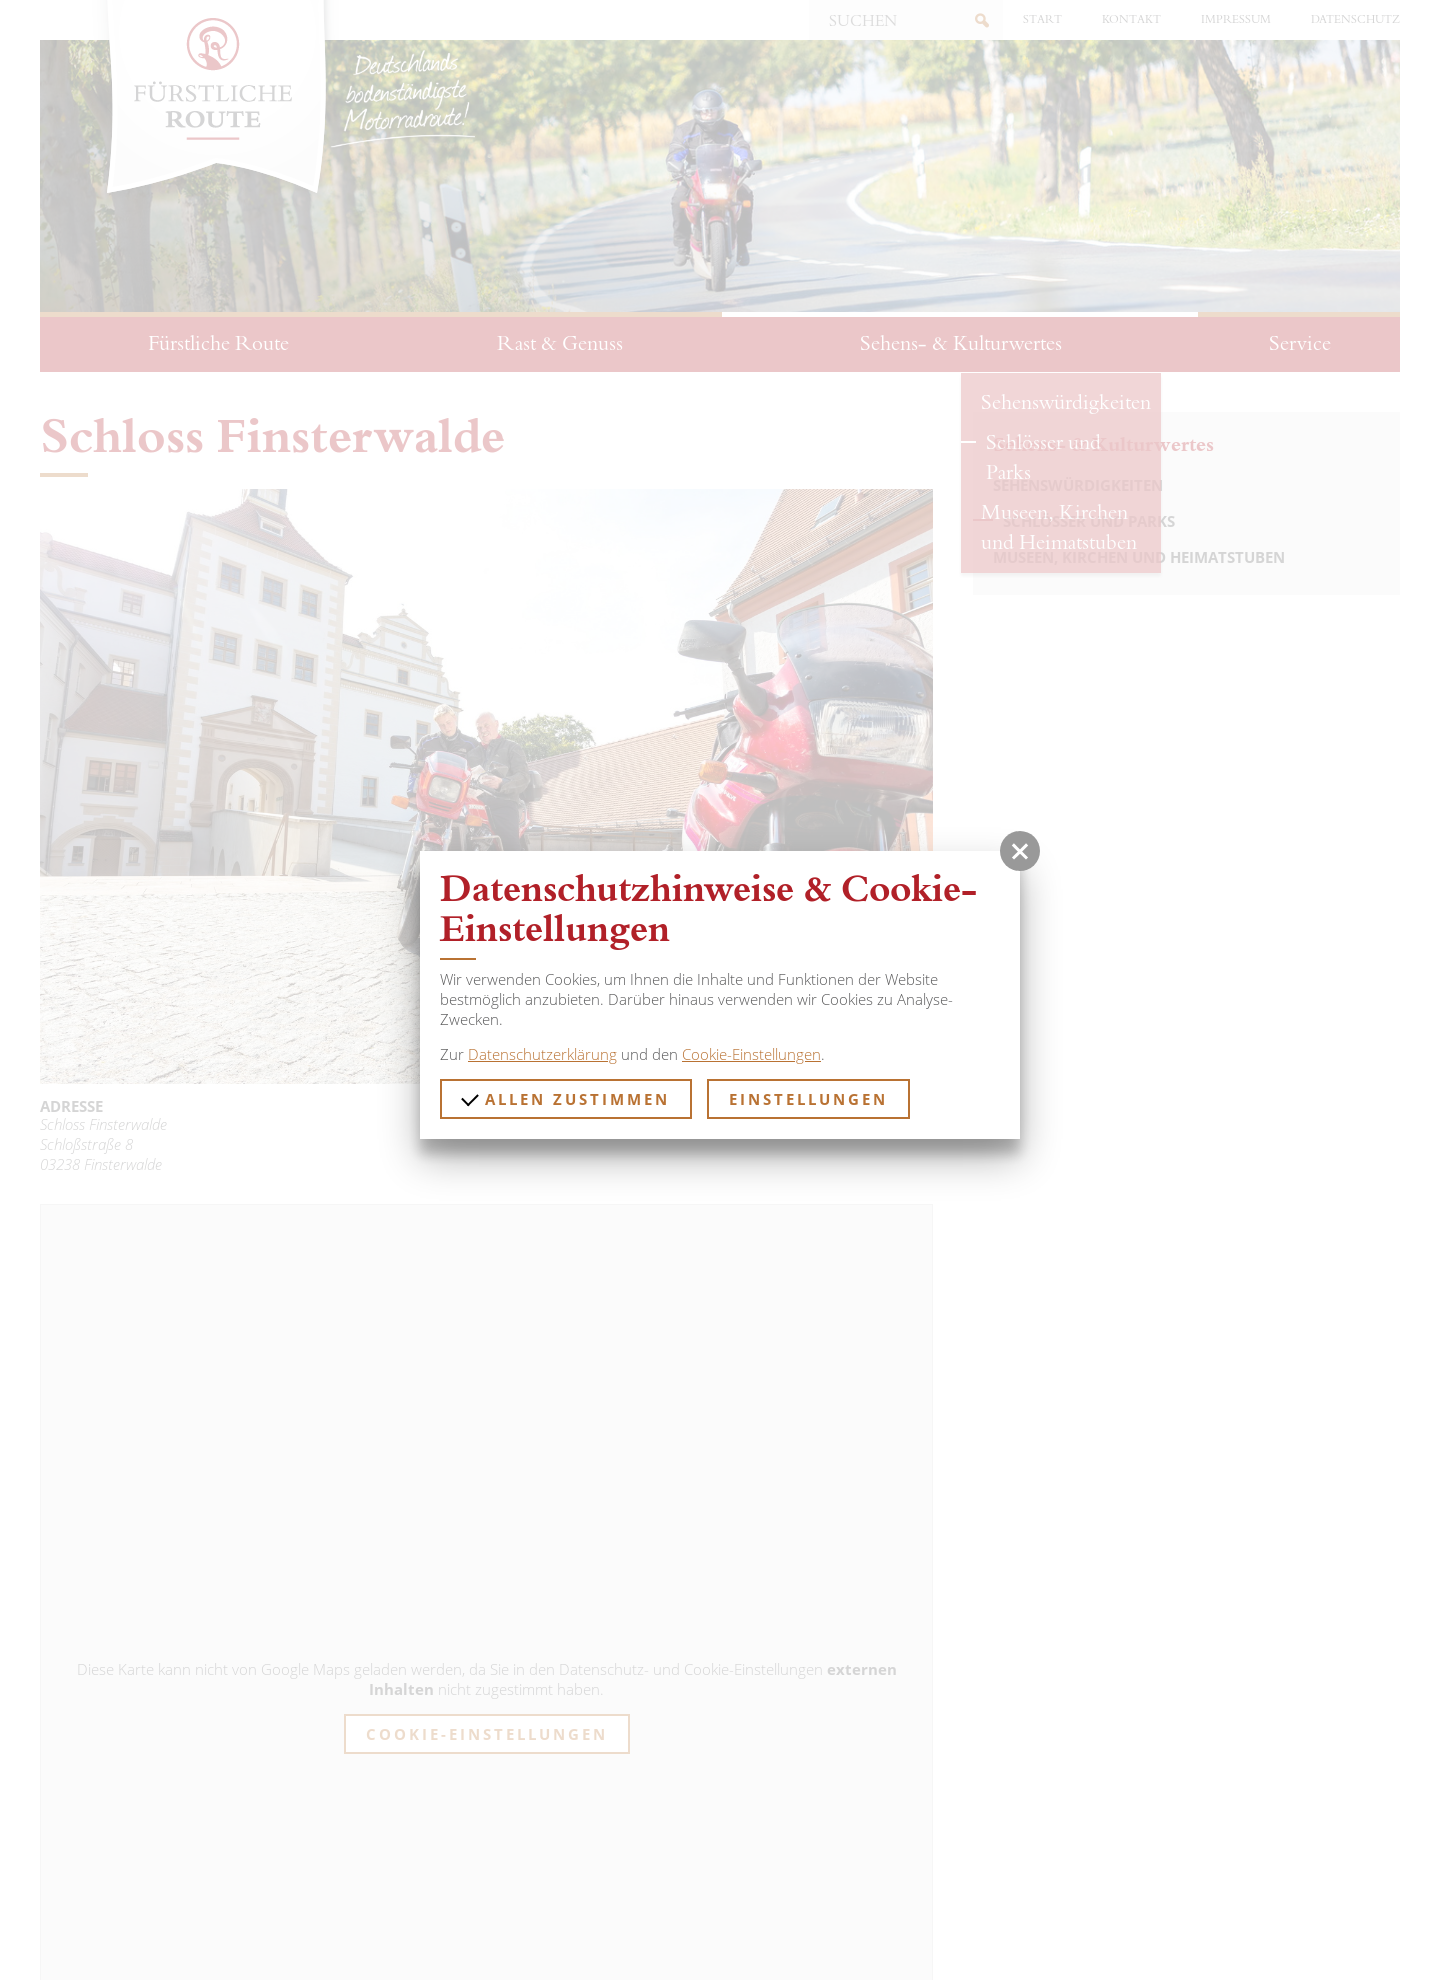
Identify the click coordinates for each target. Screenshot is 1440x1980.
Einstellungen (808, 1099)
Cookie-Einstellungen (751, 1054)
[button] (1020, 851)
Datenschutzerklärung (542, 1054)
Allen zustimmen (565, 1098)
